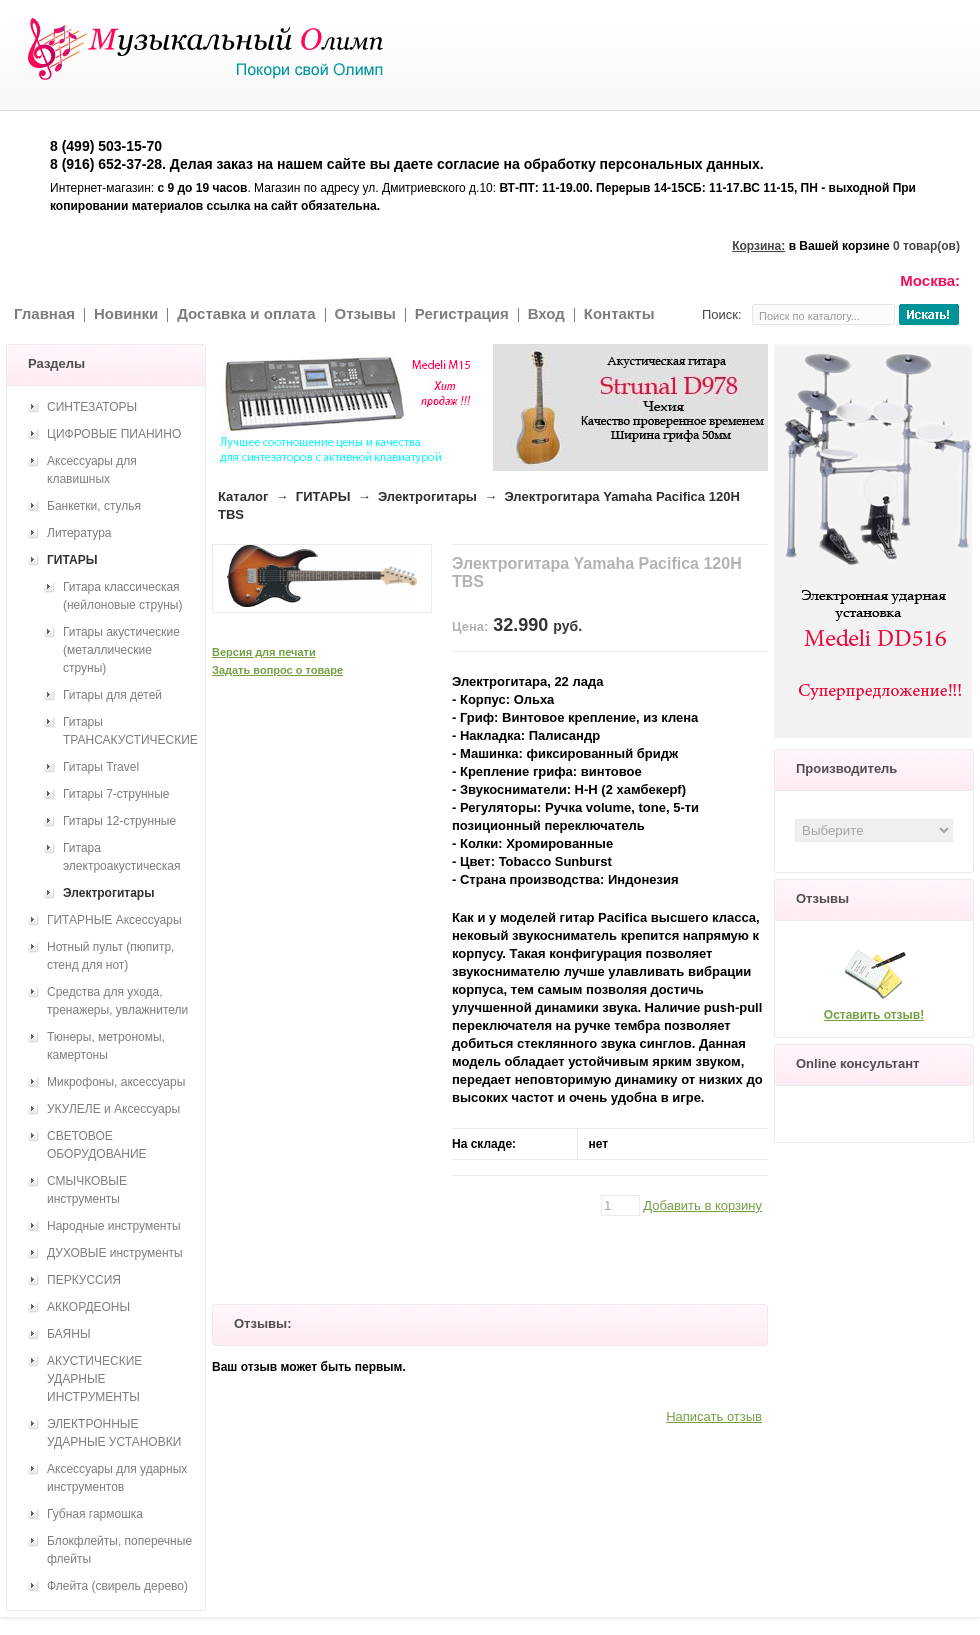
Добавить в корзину (702, 1205)
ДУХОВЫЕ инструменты (115, 1253)
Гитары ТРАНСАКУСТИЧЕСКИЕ (130, 731)
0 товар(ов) (926, 246)
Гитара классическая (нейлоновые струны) (122, 596)
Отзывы (365, 313)
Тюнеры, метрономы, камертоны (106, 1046)
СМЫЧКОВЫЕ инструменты (87, 1190)
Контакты (619, 313)
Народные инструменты (114, 1226)
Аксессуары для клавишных (92, 470)
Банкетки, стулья (94, 506)
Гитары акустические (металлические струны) (121, 650)
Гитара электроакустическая (122, 857)
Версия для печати (264, 652)
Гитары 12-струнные (119, 821)
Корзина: (758, 246)
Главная (44, 313)
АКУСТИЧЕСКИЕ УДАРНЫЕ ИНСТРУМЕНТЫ (94, 1379)
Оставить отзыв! (874, 1015)
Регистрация (462, 313)
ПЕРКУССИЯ (84, 1280)
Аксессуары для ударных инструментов (117, 1478)
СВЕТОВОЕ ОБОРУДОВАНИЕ (97, 1145)
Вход (546, 313)
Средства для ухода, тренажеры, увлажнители (117, 1001)
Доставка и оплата (246, 313)
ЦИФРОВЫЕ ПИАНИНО (114, 434)
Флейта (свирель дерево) (117, 1586)
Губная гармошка (95, 1514)
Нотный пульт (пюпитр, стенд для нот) (110, 956)
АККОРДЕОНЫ (88, 1307)
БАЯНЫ (69, 1334)
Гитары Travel (101, 767)
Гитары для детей (112, 695)
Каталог (243, 496)
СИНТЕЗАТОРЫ (92, 407)
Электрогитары (427, 496)
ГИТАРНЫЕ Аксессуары (114, 920)
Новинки (126, 313)
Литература (79, 533)
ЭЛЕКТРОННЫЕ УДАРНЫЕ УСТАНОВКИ (114, 1433)
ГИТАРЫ (323, 496)
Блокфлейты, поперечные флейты (119, 1550)
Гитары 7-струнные (116, 794)
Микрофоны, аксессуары (116, 1082)
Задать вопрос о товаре (277, 670)
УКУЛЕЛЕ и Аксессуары (113, 1109)
